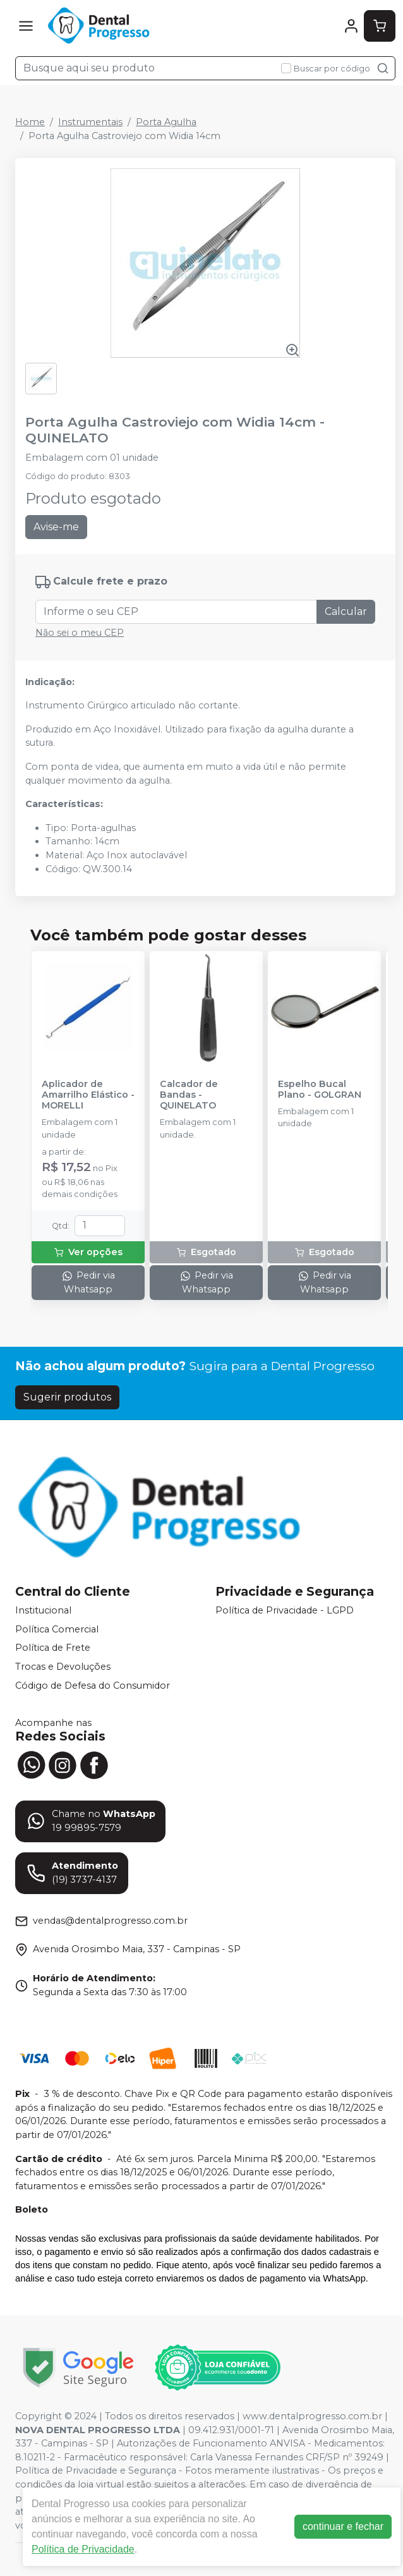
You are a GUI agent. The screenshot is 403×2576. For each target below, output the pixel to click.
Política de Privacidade (83, 2549)
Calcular (346, 611)
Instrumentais (90, 122)
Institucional (43, 1610)
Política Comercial (57, 1629)
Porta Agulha (166, 122)
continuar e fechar (343, 2526)
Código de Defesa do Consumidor (92, 1685)
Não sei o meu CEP (79, 632)
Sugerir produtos (67, 1397)
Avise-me (56, 527)
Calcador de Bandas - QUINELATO (189, 1095)
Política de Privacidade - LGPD (284, 1610)
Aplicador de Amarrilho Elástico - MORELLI (88, 1095)
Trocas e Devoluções (63, 1666)
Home (30, 122)
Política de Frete (52, 1648)
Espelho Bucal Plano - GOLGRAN (319, 1089)
